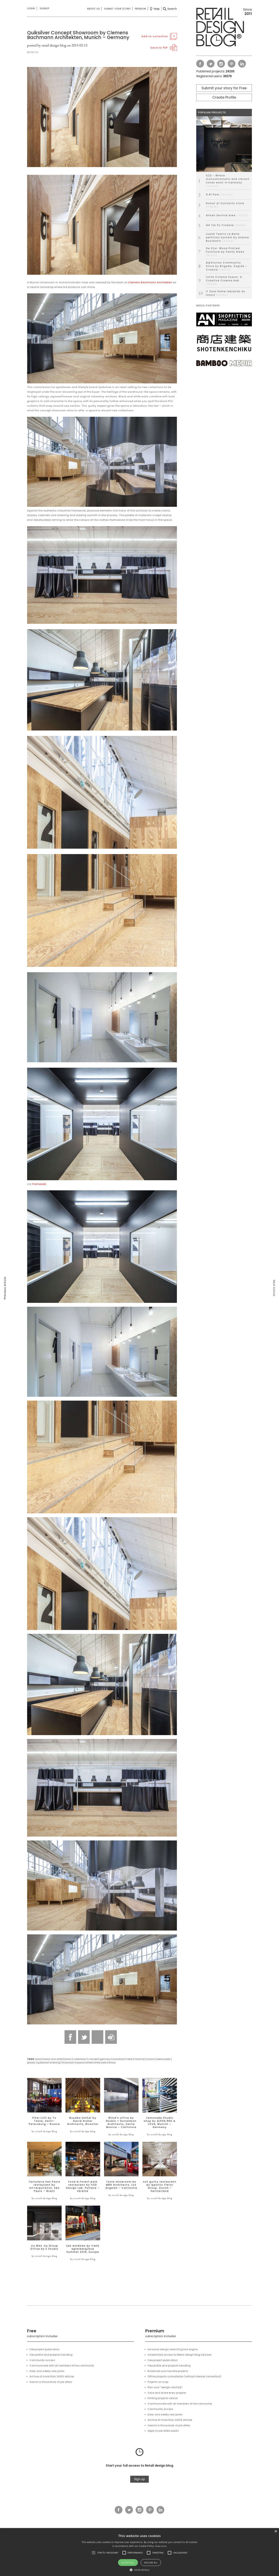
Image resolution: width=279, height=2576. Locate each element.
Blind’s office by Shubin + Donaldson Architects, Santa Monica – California (121, 2122)
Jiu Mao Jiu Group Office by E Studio (44, 2247)
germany (105, 2059)
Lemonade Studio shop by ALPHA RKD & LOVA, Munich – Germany (160, 2122)
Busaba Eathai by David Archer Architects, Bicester (82, 2121)
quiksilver (42, 2062)
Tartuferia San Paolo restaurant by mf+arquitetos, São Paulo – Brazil (44, 2186)
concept (93, 2059)
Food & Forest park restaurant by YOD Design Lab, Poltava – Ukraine (83, 2186)
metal (129, 2059)
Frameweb (39, 1184)
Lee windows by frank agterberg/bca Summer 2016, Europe (82, 2249)
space (80, 2062)
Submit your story (117, 8)
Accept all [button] (128, 2562)
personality (163, 2059)
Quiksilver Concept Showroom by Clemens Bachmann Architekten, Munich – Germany (78, 35)
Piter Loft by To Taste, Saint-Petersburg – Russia (44, 2121)
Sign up (139, 2479)
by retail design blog (44, 2131)
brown (68, 2059)
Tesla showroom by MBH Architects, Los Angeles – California (121, 2185)
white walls (100, 2062)
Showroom (68, 2062)
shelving (55, 2062)
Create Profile (224, 97)
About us (93, 8)
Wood (111, 2062)
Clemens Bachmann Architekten (150, 282)
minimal (139, 2059)
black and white (53, 2059)
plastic (31, 2062)
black (38, 2059)
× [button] (275, 2531)
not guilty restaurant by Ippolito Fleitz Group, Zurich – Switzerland (159, 2186)
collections (79, 2059)
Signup (44, 8)
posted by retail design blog (46, 45)
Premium (140, 8)
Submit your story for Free (224, 88)
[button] (93, 2553)
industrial (118, 2059)
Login (31, 8)
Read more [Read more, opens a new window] (161, 2546)
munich (150, 2059)
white (89, 2062)
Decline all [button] (151, 2562)
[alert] (139, 2552)
